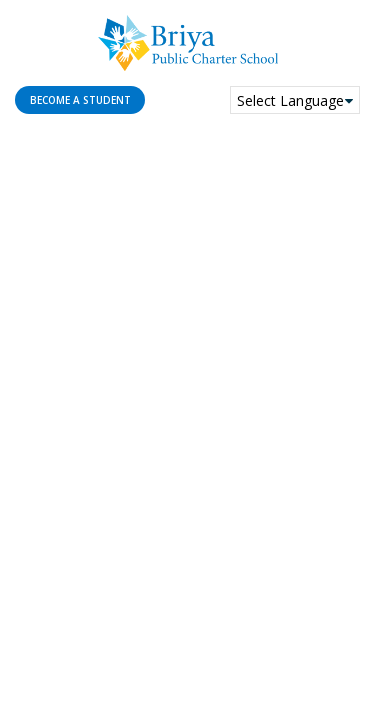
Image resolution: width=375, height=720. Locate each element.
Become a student (80, 100)
